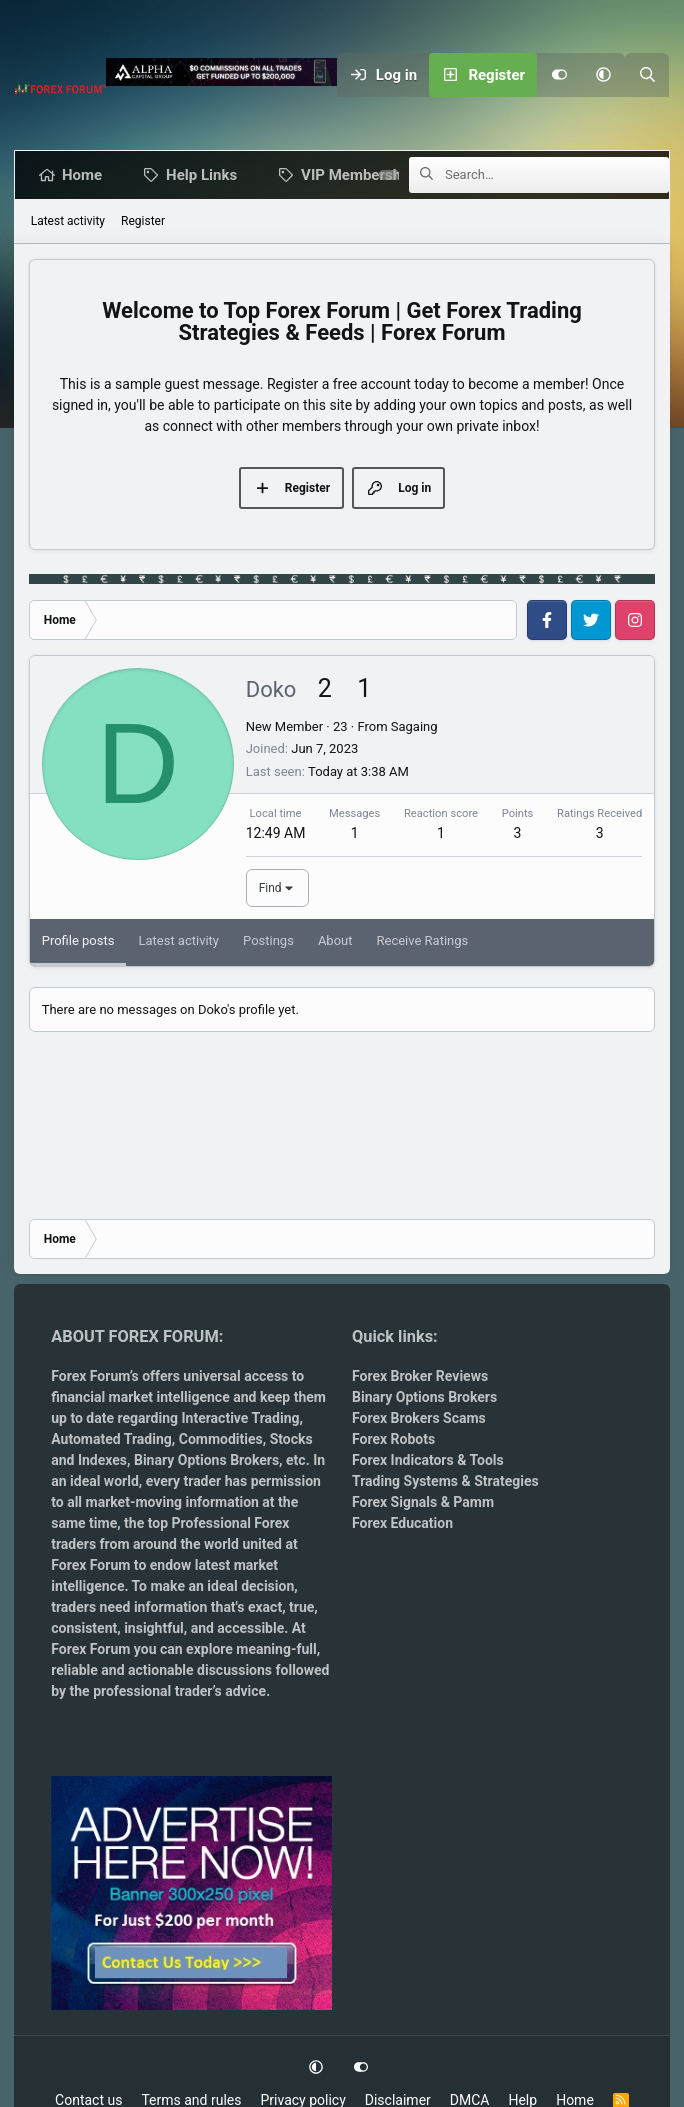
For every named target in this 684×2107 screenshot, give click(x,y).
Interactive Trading (240, 1418)
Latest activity (68, 221)
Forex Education (402, 1523)
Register (143, 221)
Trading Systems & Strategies (445, 1481)
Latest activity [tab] (178, 940)
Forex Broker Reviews (420, 1376)
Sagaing (414, 726)
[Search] (647, 75)
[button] (603, 75)
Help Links (205, 175)
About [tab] (335, 940)
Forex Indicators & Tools (428, 1460)
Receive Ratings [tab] (423, 940)
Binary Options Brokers (205, 1460)
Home (86, 175)
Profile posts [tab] (78, 940)
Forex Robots (393, 1439)
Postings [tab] (268, 940)
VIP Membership (361, 175)
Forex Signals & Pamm (423, 1502)
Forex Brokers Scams (419, 1418)
